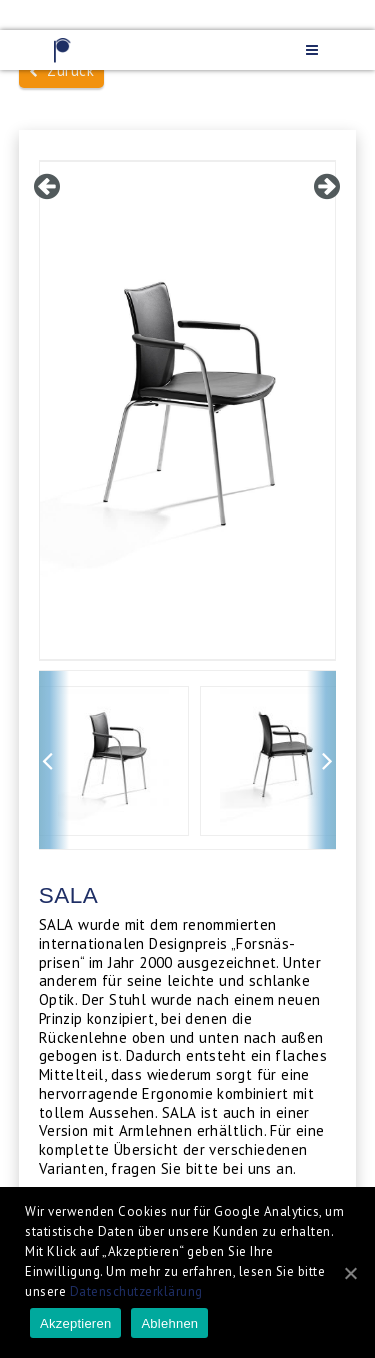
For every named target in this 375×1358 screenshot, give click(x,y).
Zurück (62, 70)
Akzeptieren (75, 1323)
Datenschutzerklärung (136, 1291)
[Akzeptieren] (350, 1273)
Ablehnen (169, 1323)
